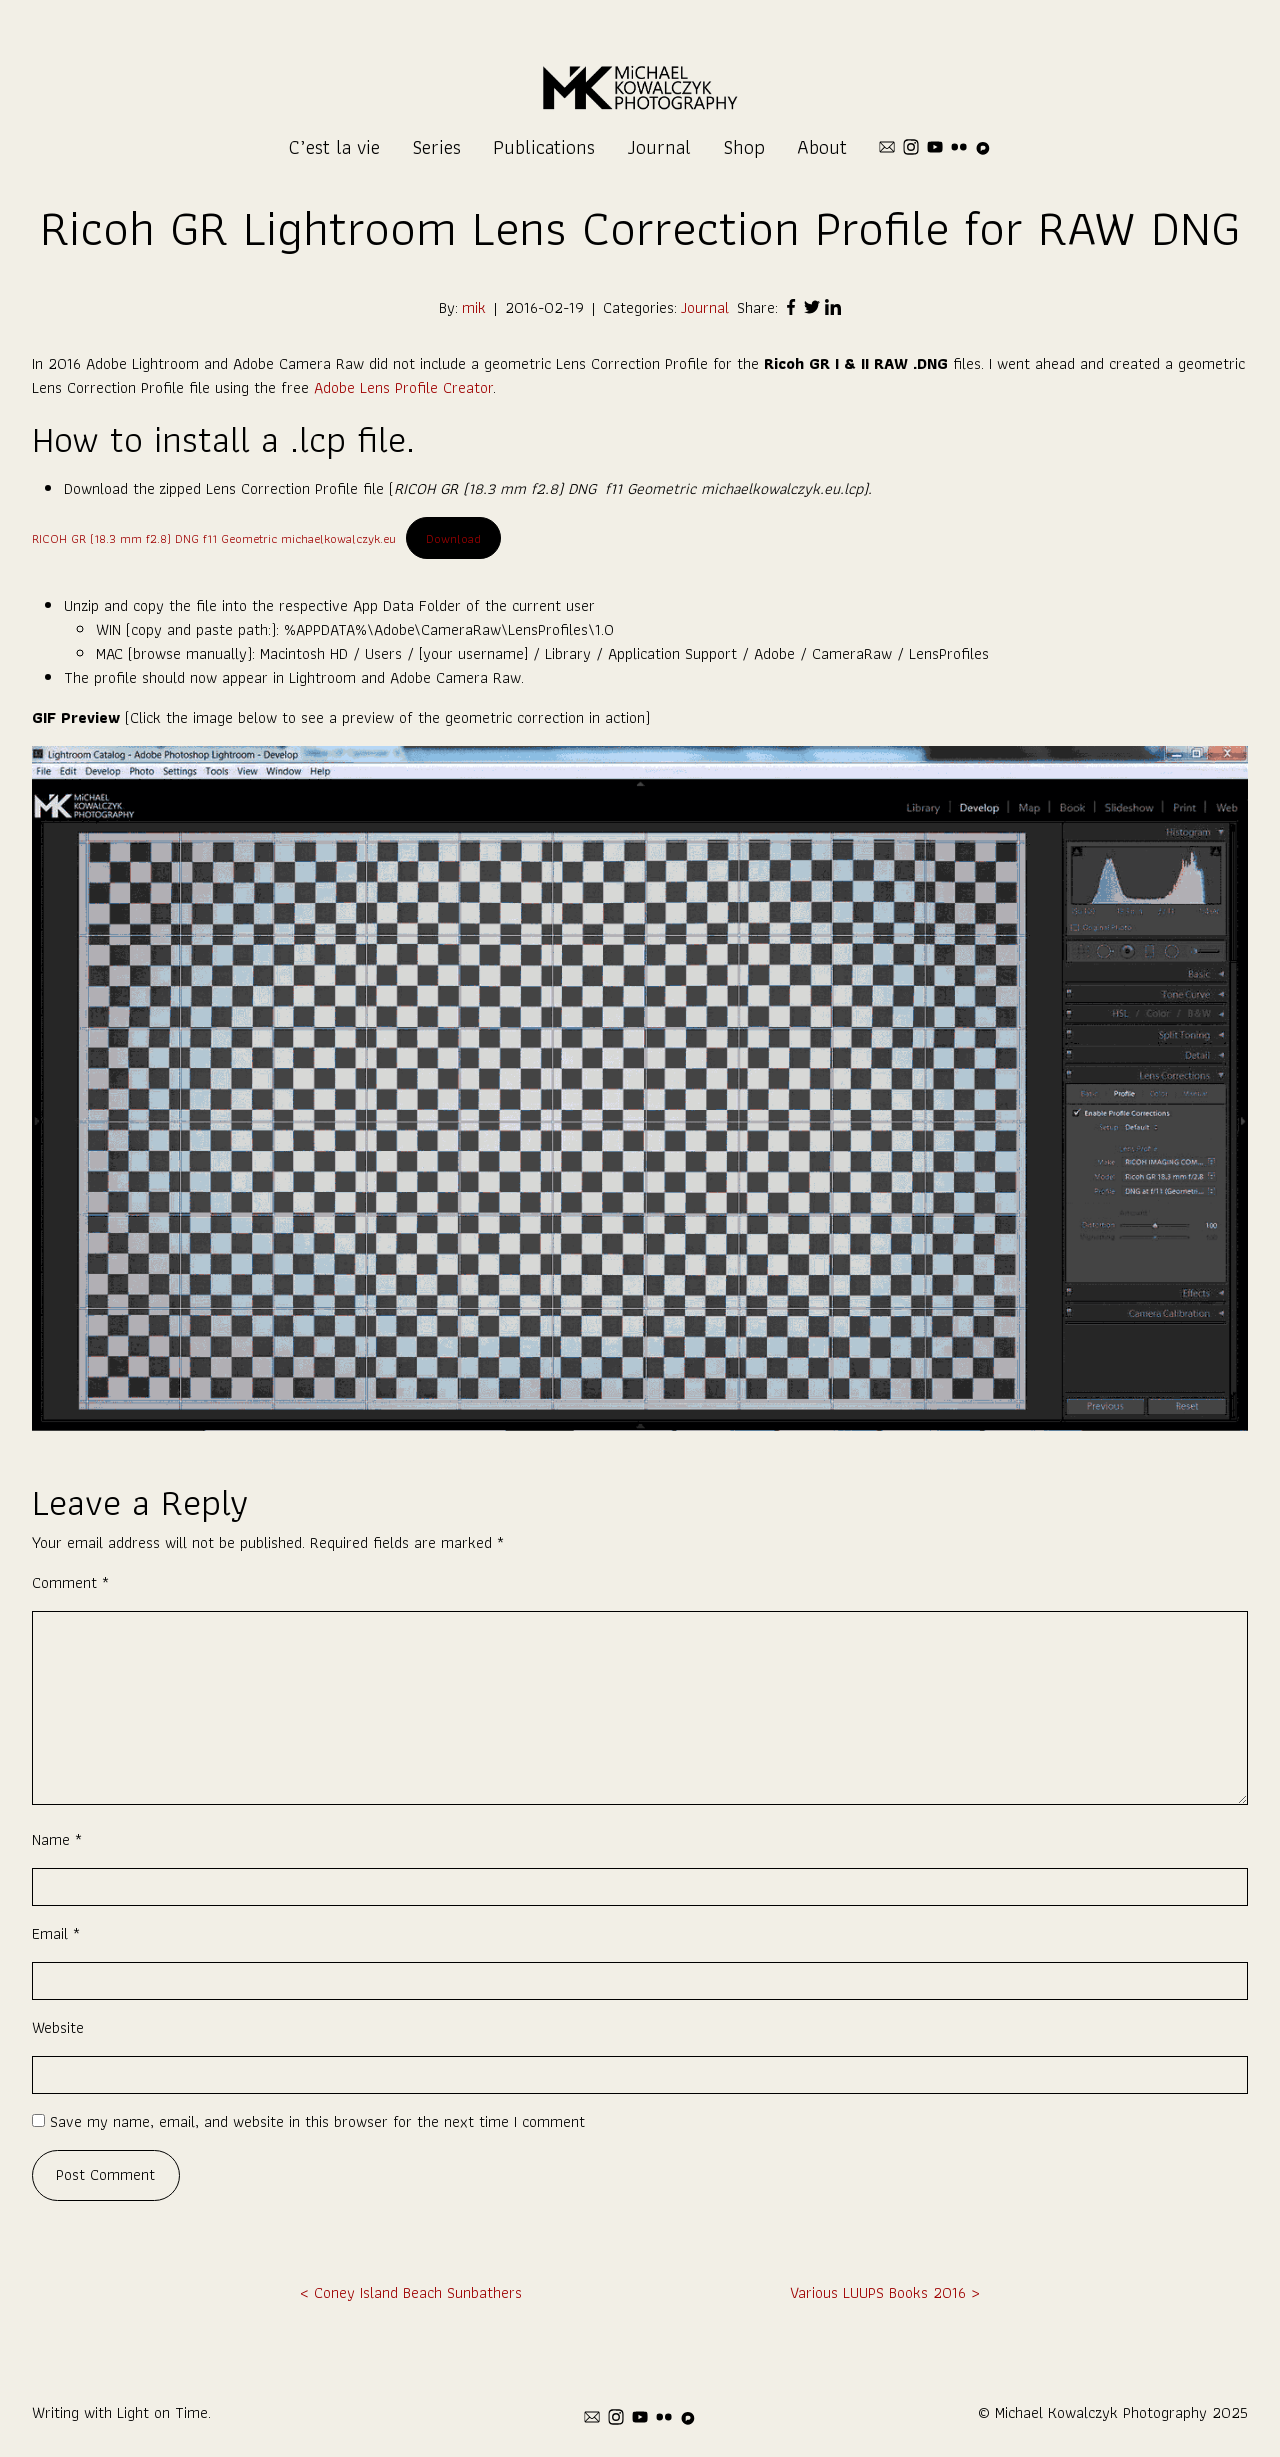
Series (436, 147)
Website (58, 2027)
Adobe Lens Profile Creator (403, 387)
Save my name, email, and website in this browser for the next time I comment (317, 2121)
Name (57, 1839)
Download (453, 538)
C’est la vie (334, 147)
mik (474, 308)
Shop (744, 147)
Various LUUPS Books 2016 (878, 2292)
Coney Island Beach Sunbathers (418, 2292)
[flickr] (959, 147)
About (822, 147)
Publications (544, 147)
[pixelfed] (983, 147)
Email (56, 1933)
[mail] (887, 147)
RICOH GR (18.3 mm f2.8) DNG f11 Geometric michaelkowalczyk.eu (214, 538)
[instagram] (911, 147)
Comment (70, 1582)
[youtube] (935, 147)
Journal (659, 147)
